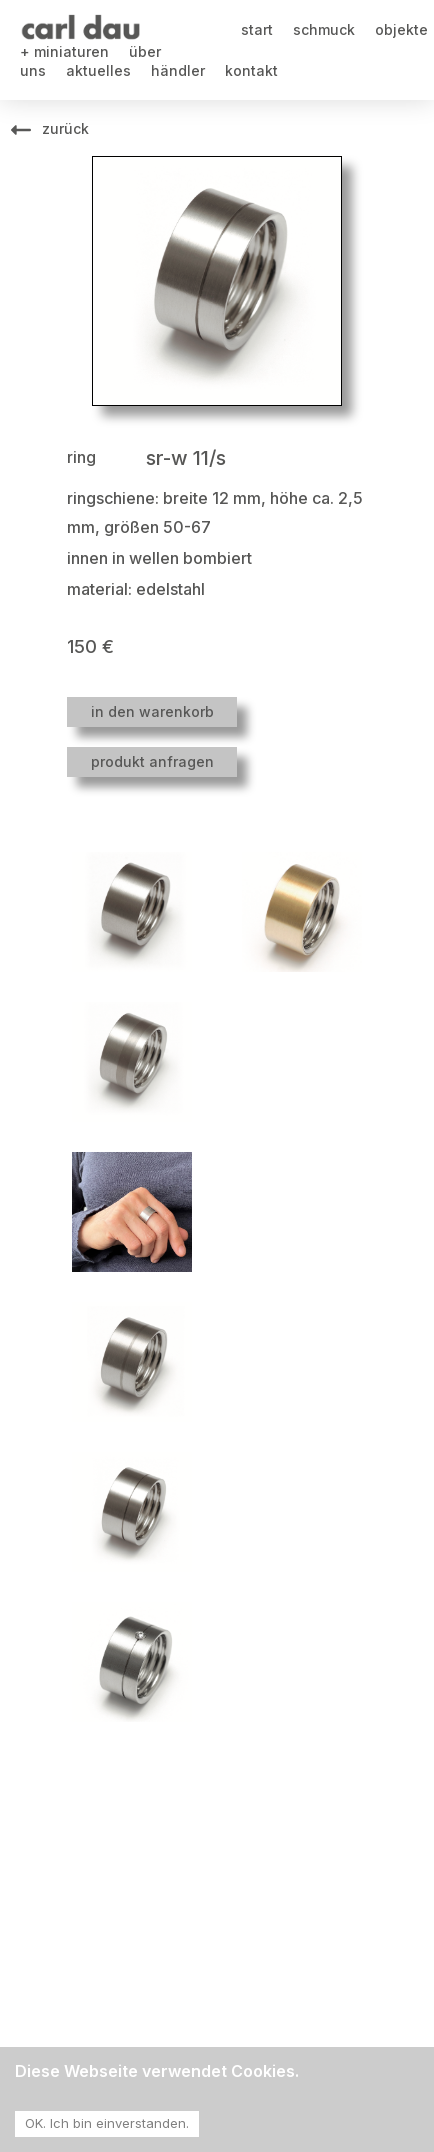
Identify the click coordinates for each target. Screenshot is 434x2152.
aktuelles (98, 70)
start (257, 29)
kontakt (251, 70)
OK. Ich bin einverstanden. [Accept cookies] (107, 2123)
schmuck (324, 29)
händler (178, 70)
